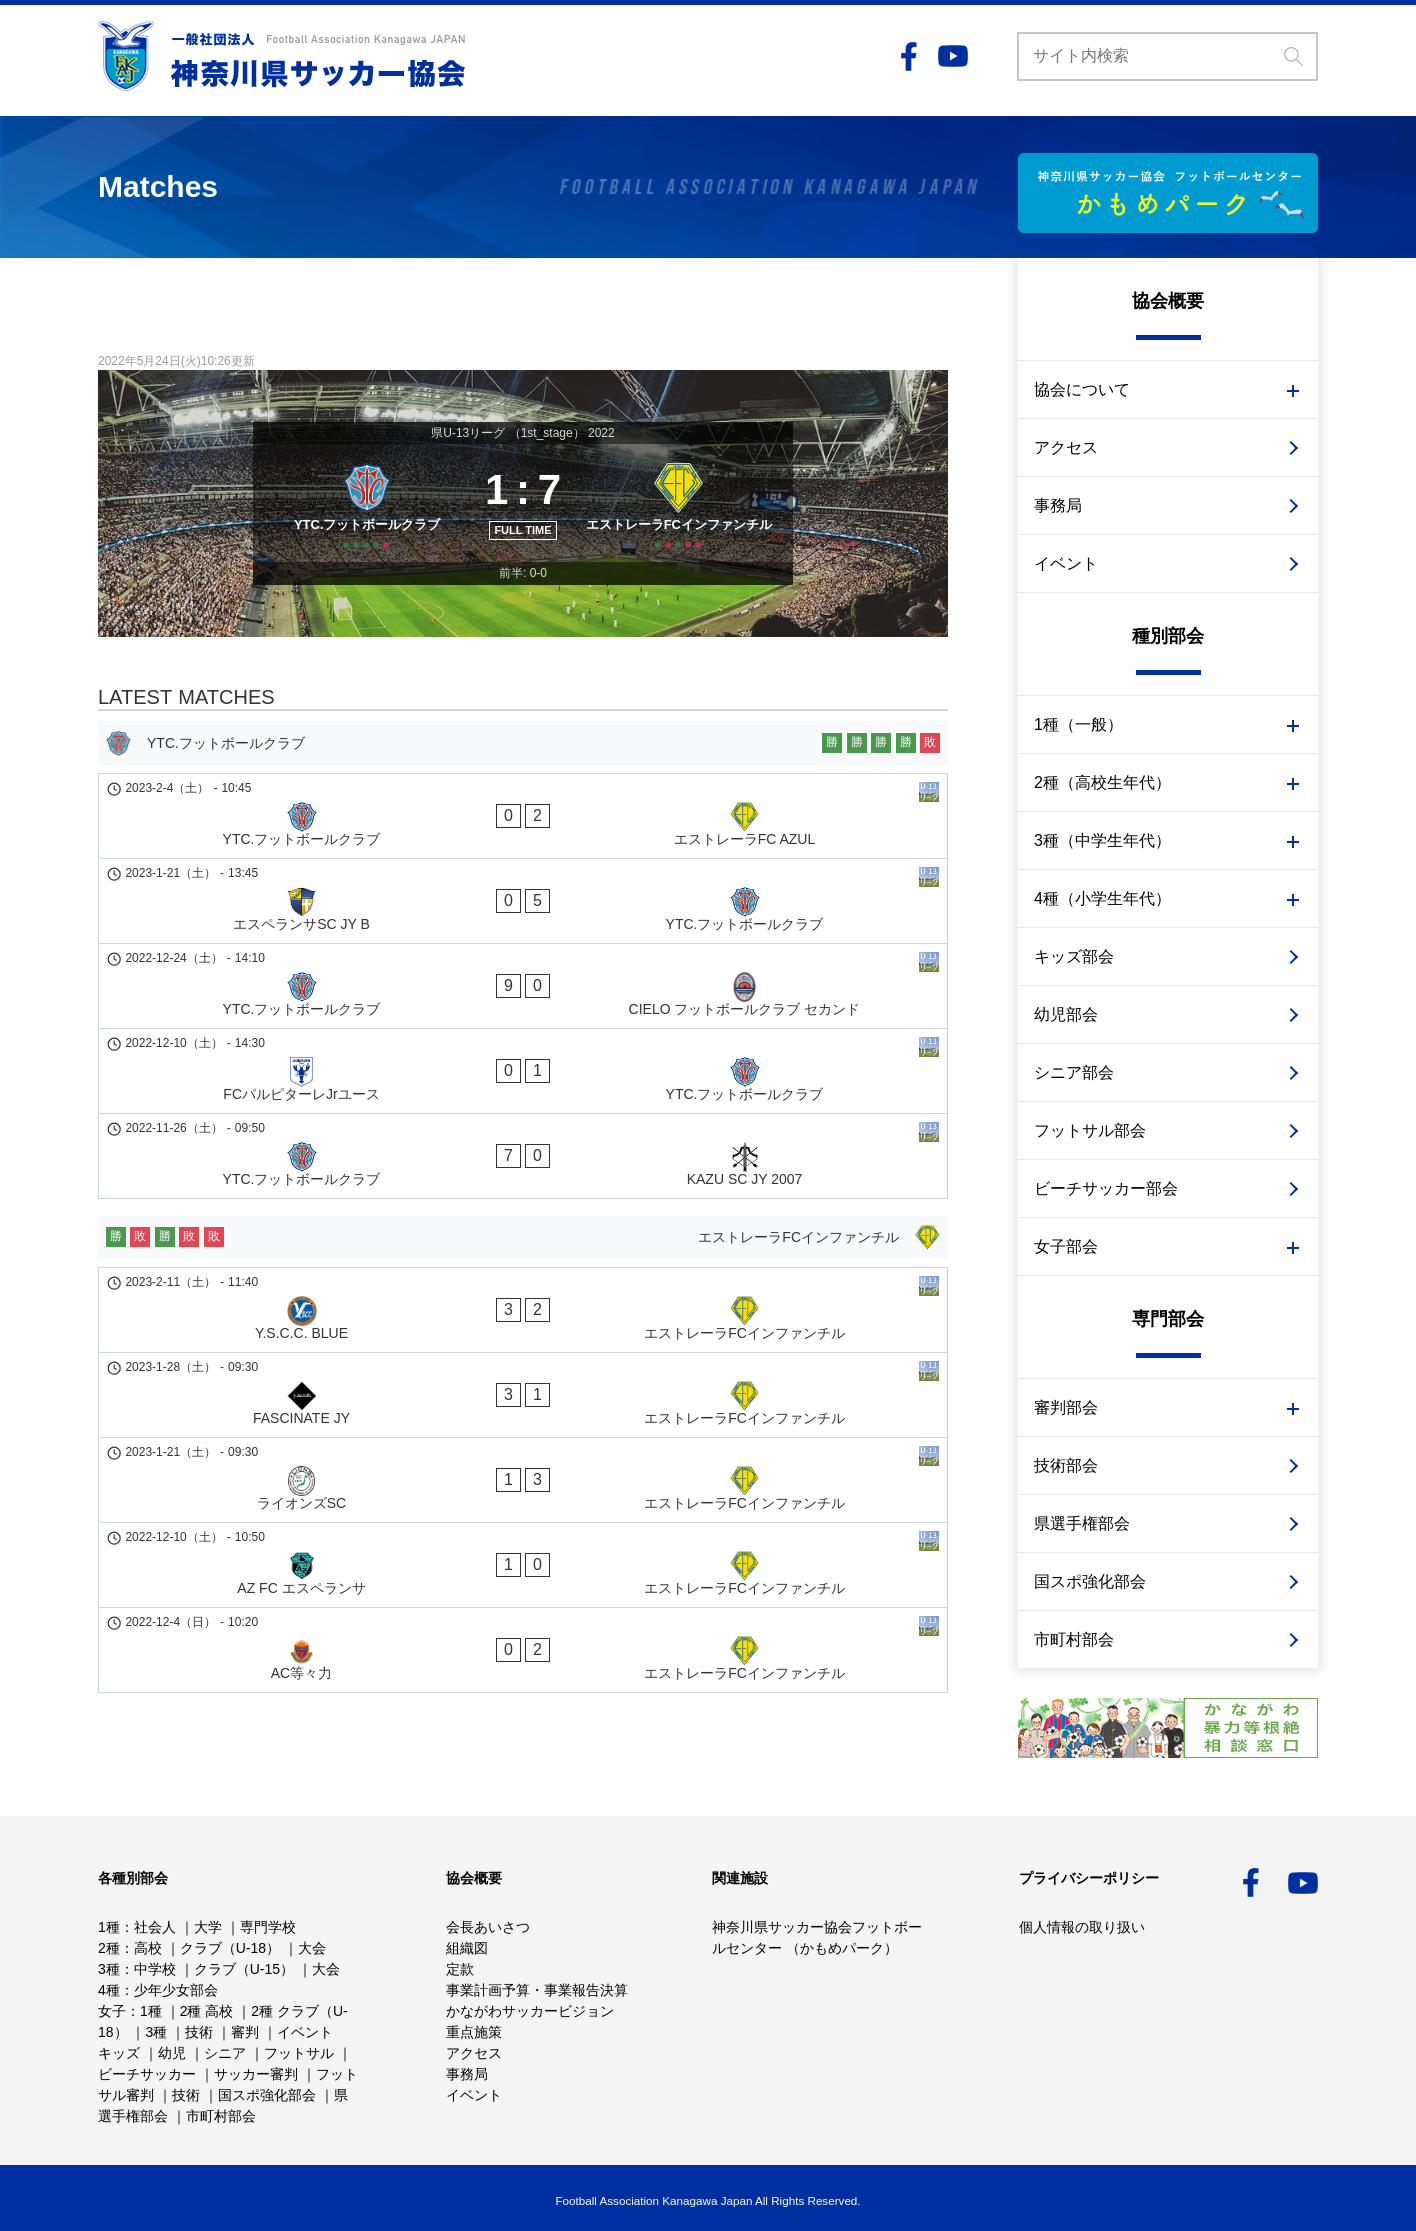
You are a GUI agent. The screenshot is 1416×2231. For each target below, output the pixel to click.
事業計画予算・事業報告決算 (537, 1990)
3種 (109, 1969)
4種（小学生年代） (1102, 898)
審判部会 (1066, 1407)
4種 (109, 1990)
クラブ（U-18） (230, 1948)
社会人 (155, 1927)
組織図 (467, 1948)
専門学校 (268, 1927)
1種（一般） (1078, 724)
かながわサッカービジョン (530, 2011)
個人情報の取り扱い (1082, 1927)
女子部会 (1066, 1246)
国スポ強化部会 (1090, 1581)
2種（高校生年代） (1102, 782)
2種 (109, 1948)
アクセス (1066, 447)
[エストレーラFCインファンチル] (685, 534)
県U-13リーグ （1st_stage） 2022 (522, 433)
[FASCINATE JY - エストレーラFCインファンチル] (523, 1250)
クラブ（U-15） (244, 1969)
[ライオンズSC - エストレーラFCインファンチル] (523, 1301)
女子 (112, 2011)
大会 (312, 1948)
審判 (245, 2032)
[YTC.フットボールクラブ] (360, 534)
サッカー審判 (256, 2074)
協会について (1082, 389)
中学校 (155, 1969)
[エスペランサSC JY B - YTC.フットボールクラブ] (523, 919)
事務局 (1058, 505)
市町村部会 (1074, 1639)
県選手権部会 (1082, 1523)
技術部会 (1066, 1465)
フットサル (299, 2053)
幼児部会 (1066, 1014)
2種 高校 (207, 2011)
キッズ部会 (1074, 956)
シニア (225, 2053)
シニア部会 (1074, 1072)
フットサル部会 (1090, 1130)
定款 (460, 1969)
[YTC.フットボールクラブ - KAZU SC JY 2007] (523, 1072)
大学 (208, 1927)
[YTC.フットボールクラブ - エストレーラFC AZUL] (523, 868)
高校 (148, 1948)
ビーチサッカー (147, 2074)
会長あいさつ (488, 1927)
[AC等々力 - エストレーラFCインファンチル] (523, 1403)
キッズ (119, 2053)
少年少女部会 (176, 1990)
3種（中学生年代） (1102, 840)
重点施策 (474, 2032)
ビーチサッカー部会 (1106, 1188)
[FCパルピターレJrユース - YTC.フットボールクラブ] (523, 1021)
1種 (109, 1927)
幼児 (172, 2053)
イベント (1066, 563)
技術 (199, 2032)
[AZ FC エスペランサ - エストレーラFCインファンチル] (523, 1352)
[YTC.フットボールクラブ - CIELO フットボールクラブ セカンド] (523, 970)
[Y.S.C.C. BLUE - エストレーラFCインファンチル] (523, 1199)
